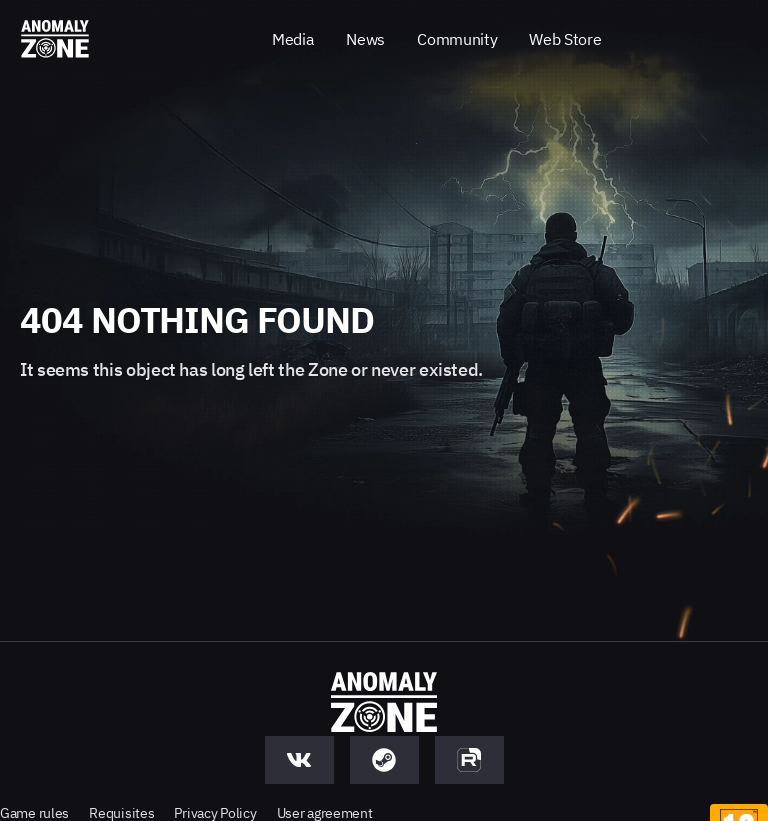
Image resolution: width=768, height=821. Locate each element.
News (365, 39)
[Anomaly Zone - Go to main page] (55, 40)
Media (293, 39)
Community (457, 39)
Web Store (565, 39)
